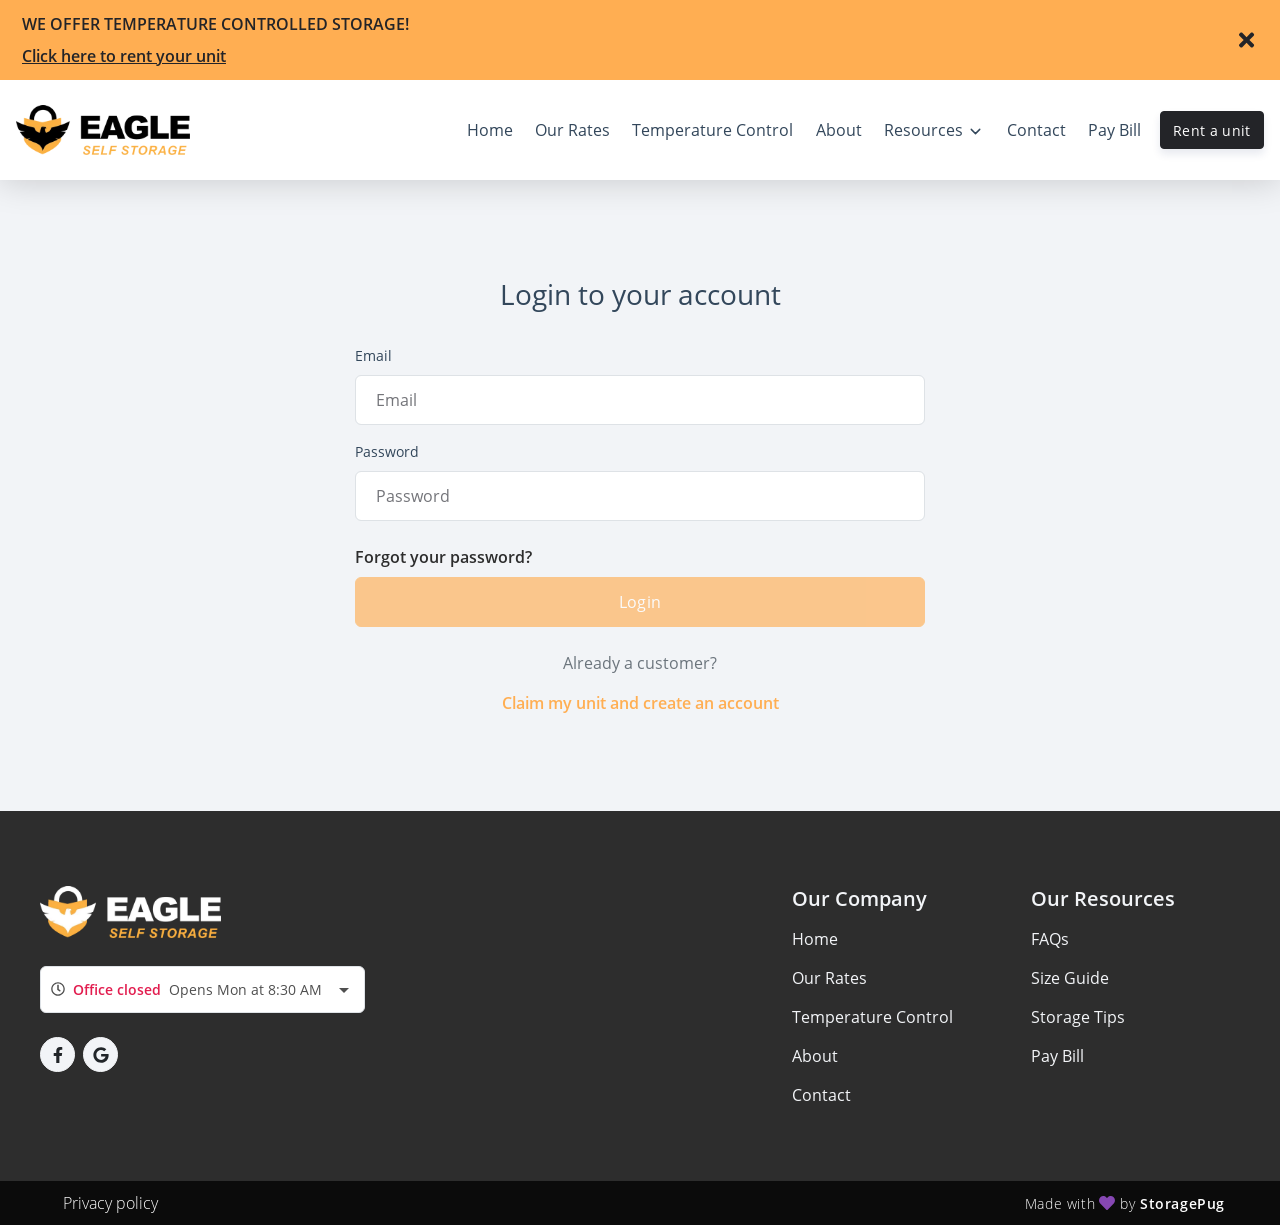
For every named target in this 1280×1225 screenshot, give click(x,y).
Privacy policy (110, 1203)
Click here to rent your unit (124, 56)
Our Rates (829, 978)
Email (373, 355)
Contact (821, 1095)
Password (387, 451)
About (815, 1056)
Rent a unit (1212, 130)
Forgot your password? (443, 557)
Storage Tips (1078, 1017)
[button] (57, 1054)
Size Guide (1070, 978)
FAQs (1050, 939)
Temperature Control (872, 1017)
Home (815, 939)
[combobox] (202, 989)
